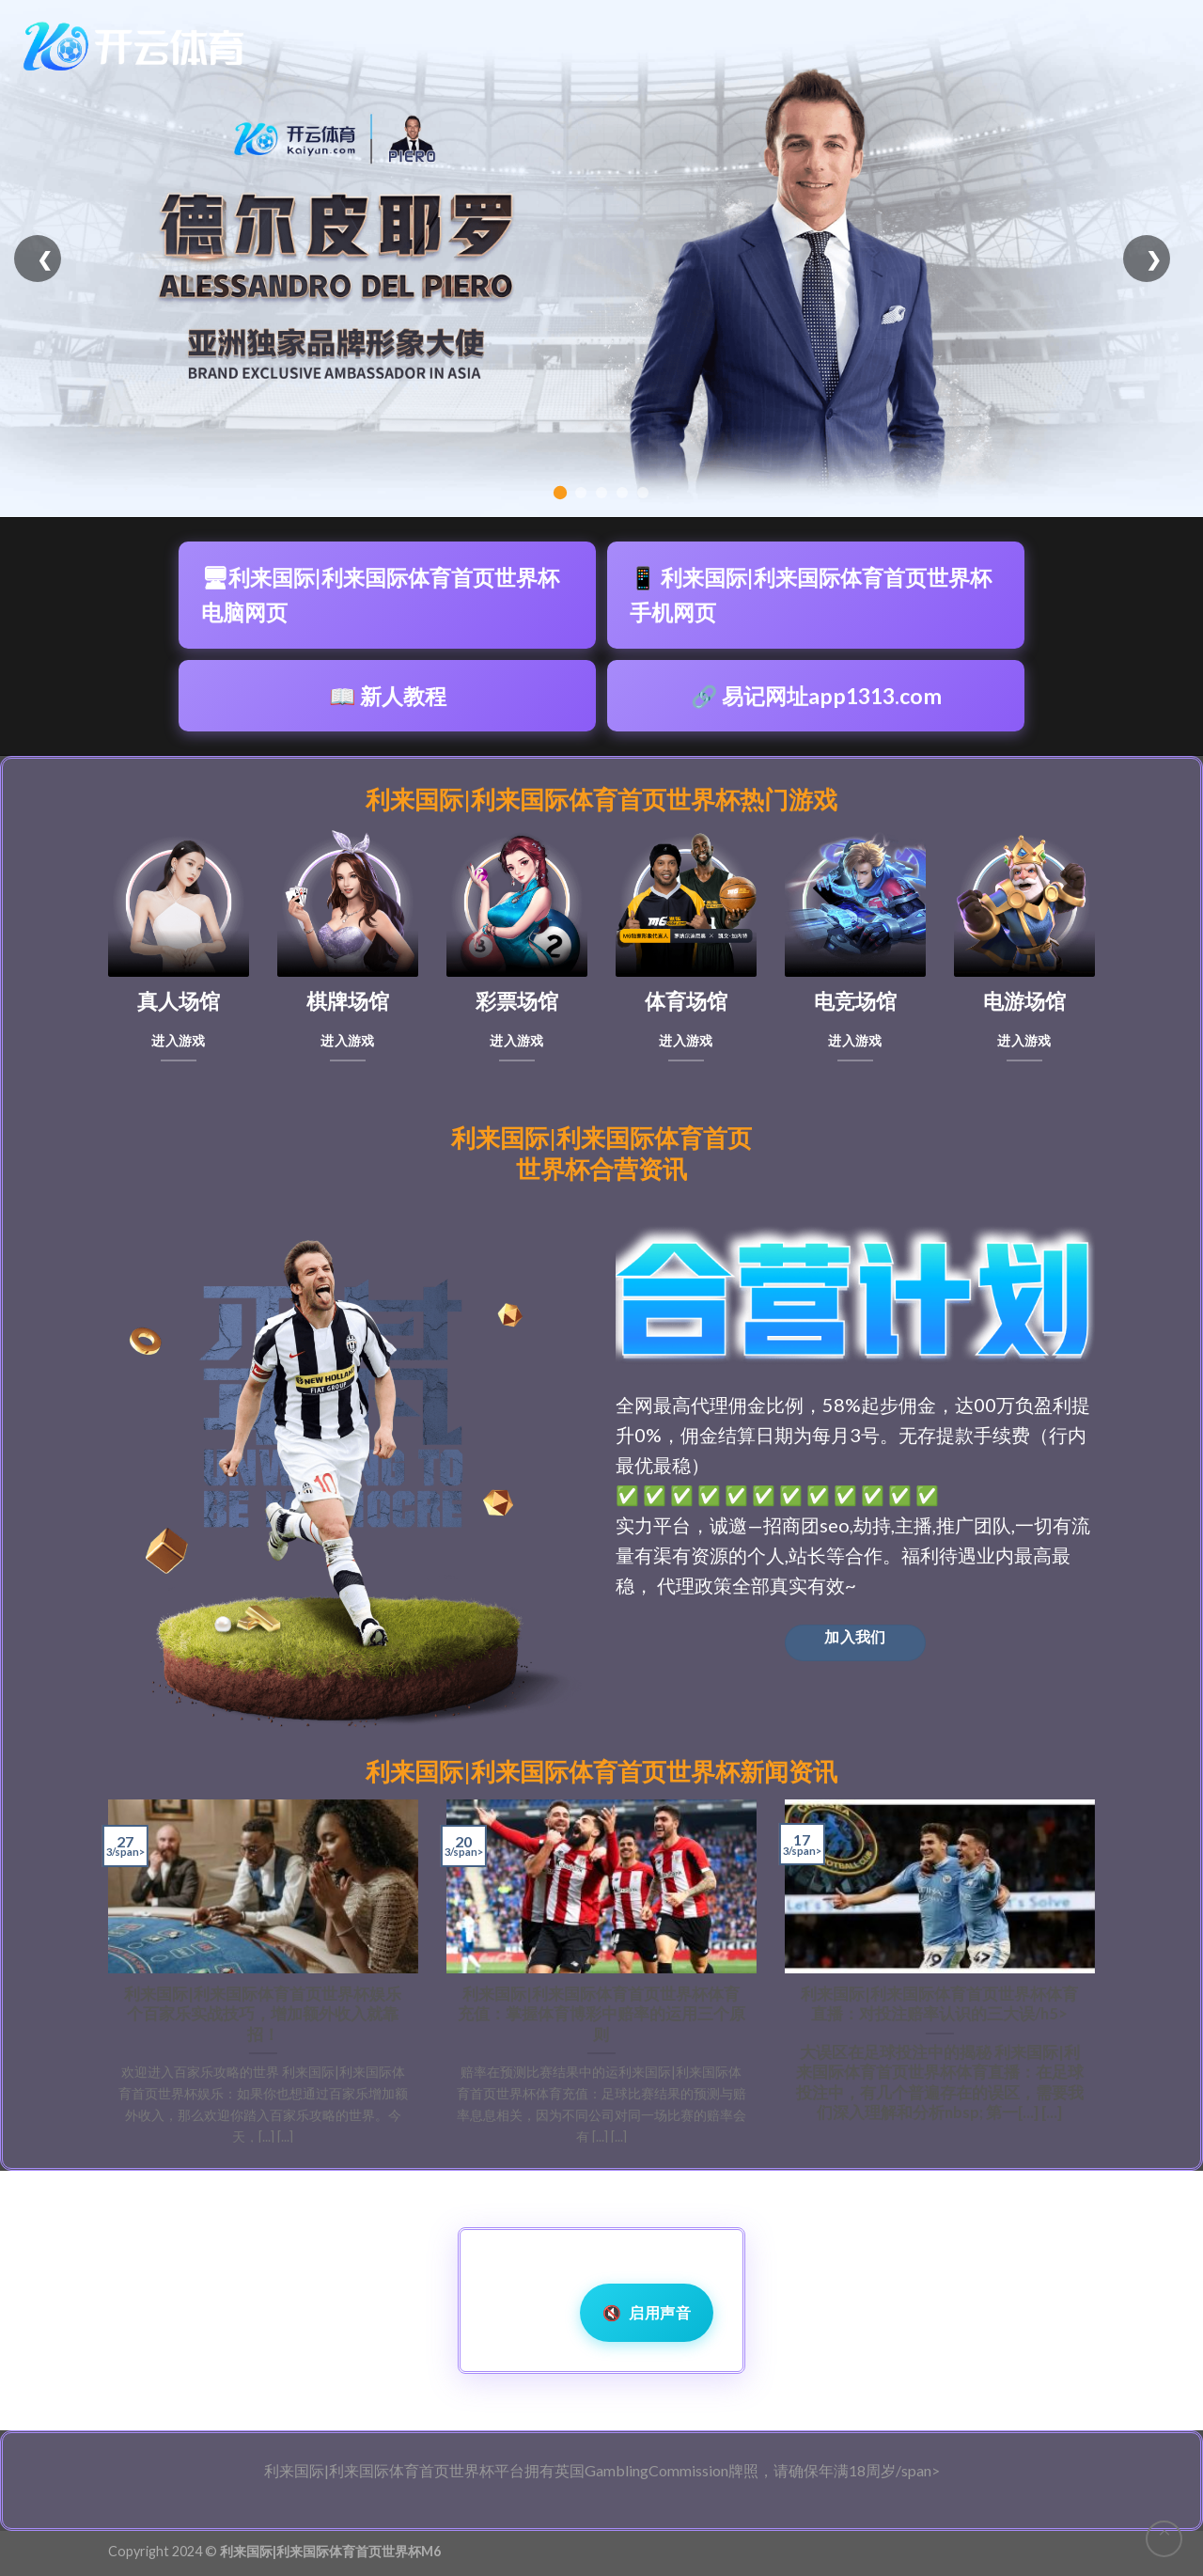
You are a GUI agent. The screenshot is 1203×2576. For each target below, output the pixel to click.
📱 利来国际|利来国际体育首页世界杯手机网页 (811, 594)
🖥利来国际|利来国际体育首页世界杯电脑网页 (380, 594)
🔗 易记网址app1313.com (816, 696)
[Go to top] (1164, 2539)
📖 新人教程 (387, 696)
